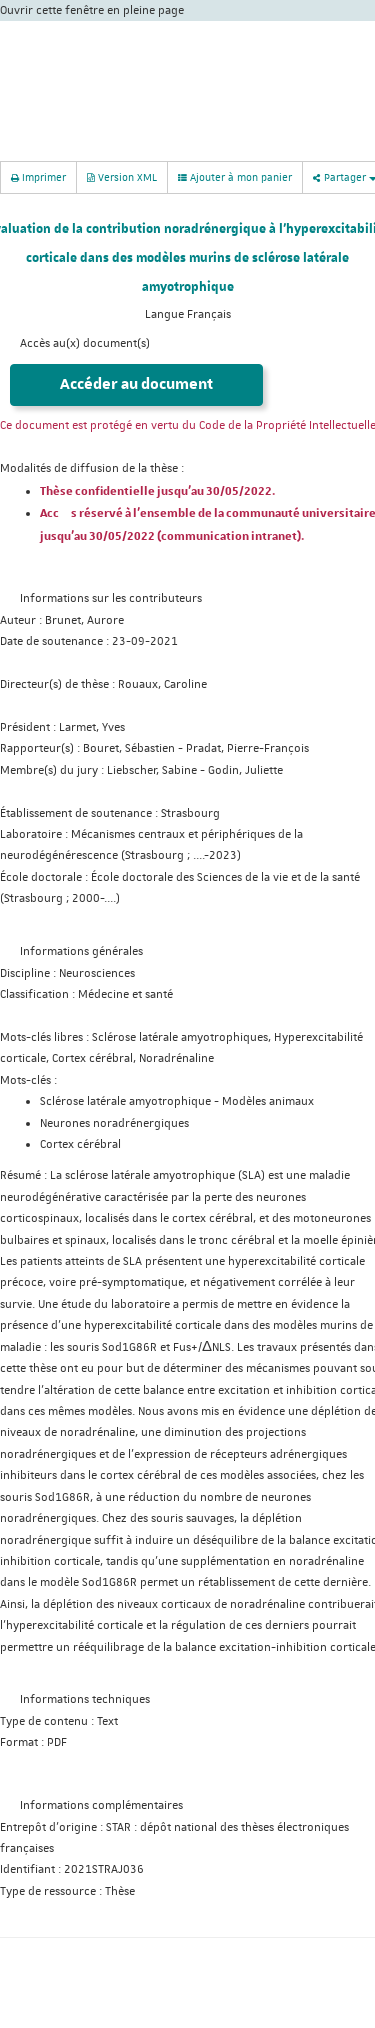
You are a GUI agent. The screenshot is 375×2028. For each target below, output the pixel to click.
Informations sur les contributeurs (111, 598)
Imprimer (38, 176)
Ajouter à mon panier (235, 177)
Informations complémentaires (101, 1805)
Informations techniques (85, 1699)
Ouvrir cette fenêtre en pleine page (92, 10)
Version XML (122, 176)
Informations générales (81, 951)
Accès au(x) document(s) (85, 343)
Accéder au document (136, 384)
